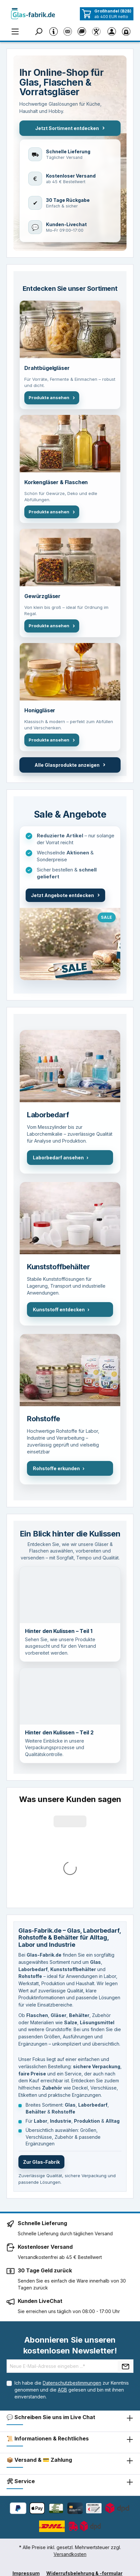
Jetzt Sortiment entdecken (70, 127)
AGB (62, 2283)
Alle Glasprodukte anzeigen (70, 764)
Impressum (26, 2466)
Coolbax (53, 2567)
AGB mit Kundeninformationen (68, 2476)
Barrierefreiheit (100, 2487)
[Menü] (15, 31)
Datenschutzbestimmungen (72, 2276)
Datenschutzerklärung (48, 2487)
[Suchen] (40, 31)
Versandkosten (70, 2447)
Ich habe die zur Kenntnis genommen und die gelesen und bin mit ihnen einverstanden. (71, 2283)
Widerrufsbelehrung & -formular (84, 2466)
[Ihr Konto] (112, 31)
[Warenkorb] (126, 31)
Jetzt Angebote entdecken (65, 894)
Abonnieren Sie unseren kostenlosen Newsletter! (70, 2238)
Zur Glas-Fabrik (41, 2055)
